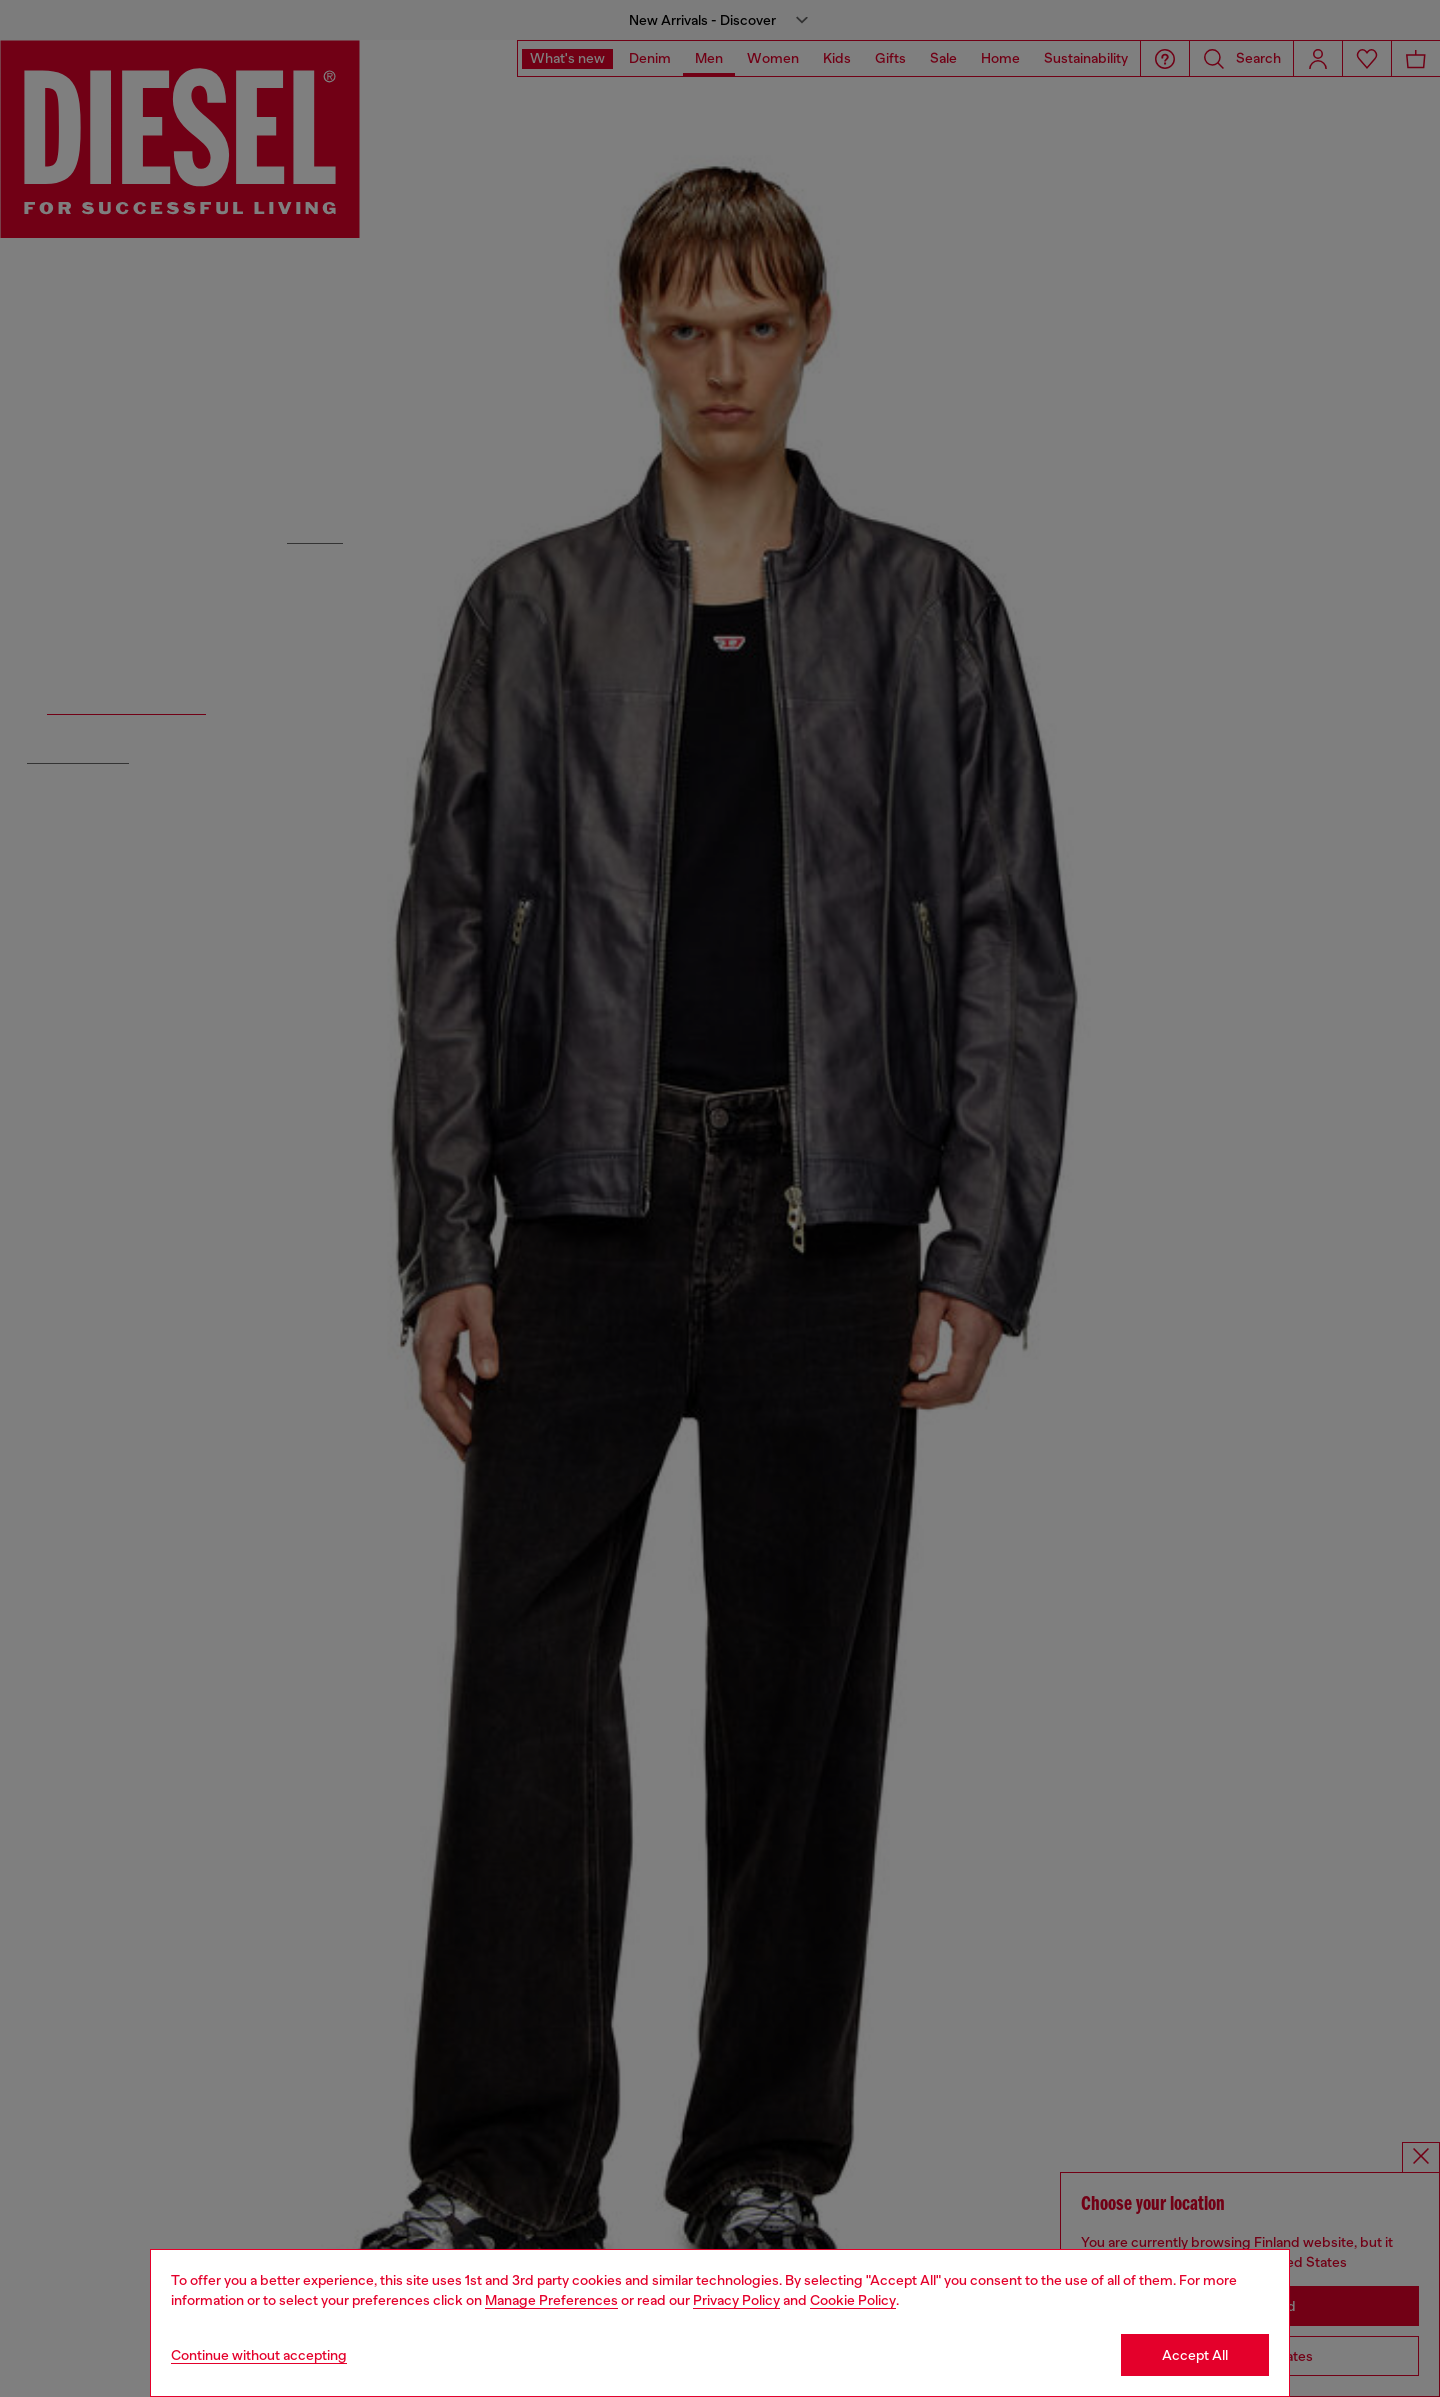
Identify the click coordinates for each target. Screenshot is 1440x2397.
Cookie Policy (853, 2300)
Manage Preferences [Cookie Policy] (551, 2300)
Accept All (1195, 2355)
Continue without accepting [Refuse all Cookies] (259, 2355)
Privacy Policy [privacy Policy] (736, 2300)
